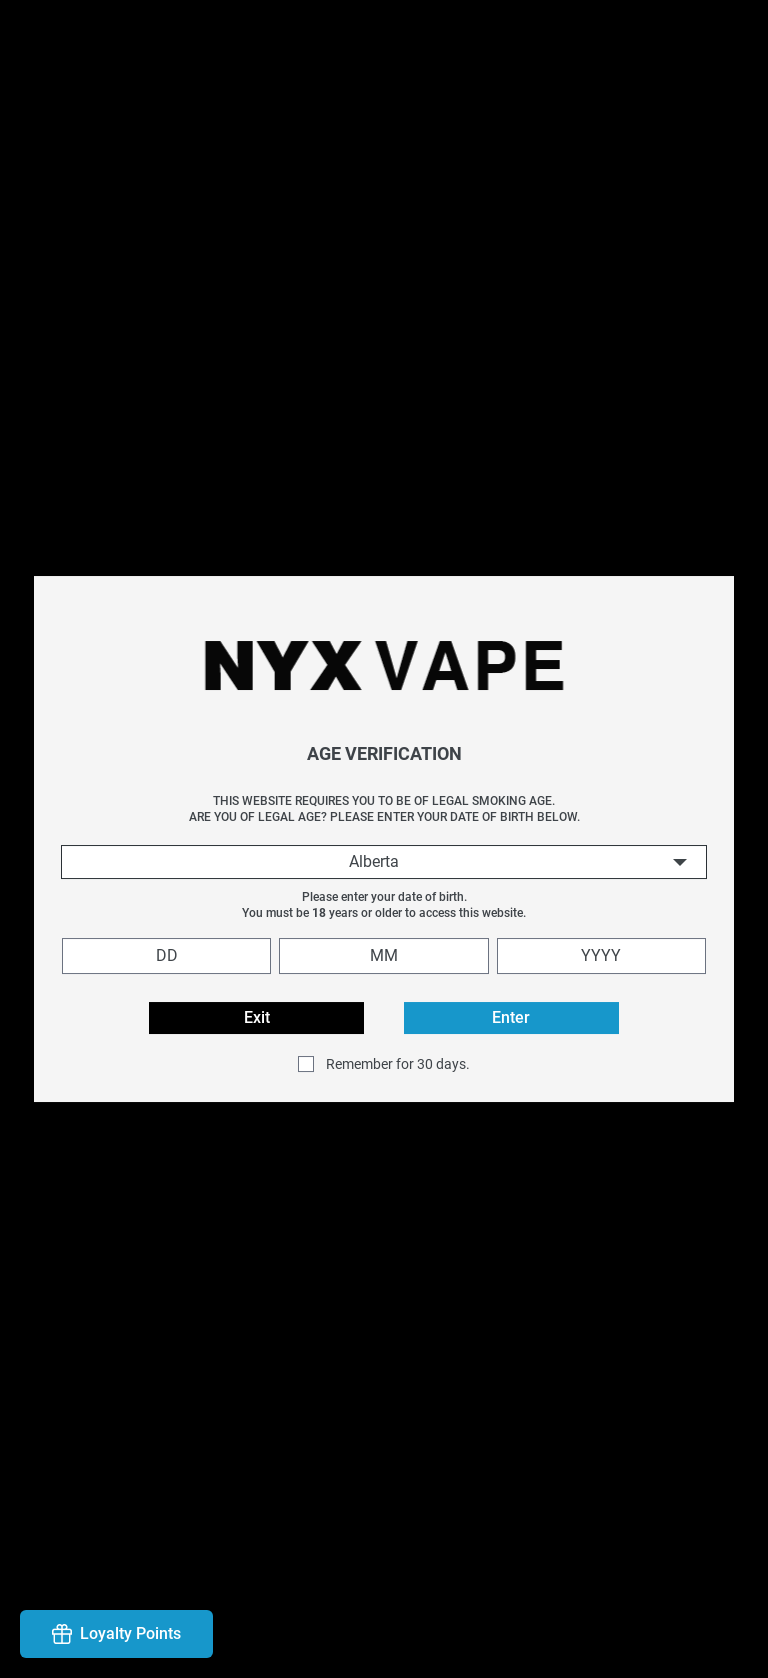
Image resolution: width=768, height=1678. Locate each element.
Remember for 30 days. (398, 1064)
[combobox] (384, 862)
